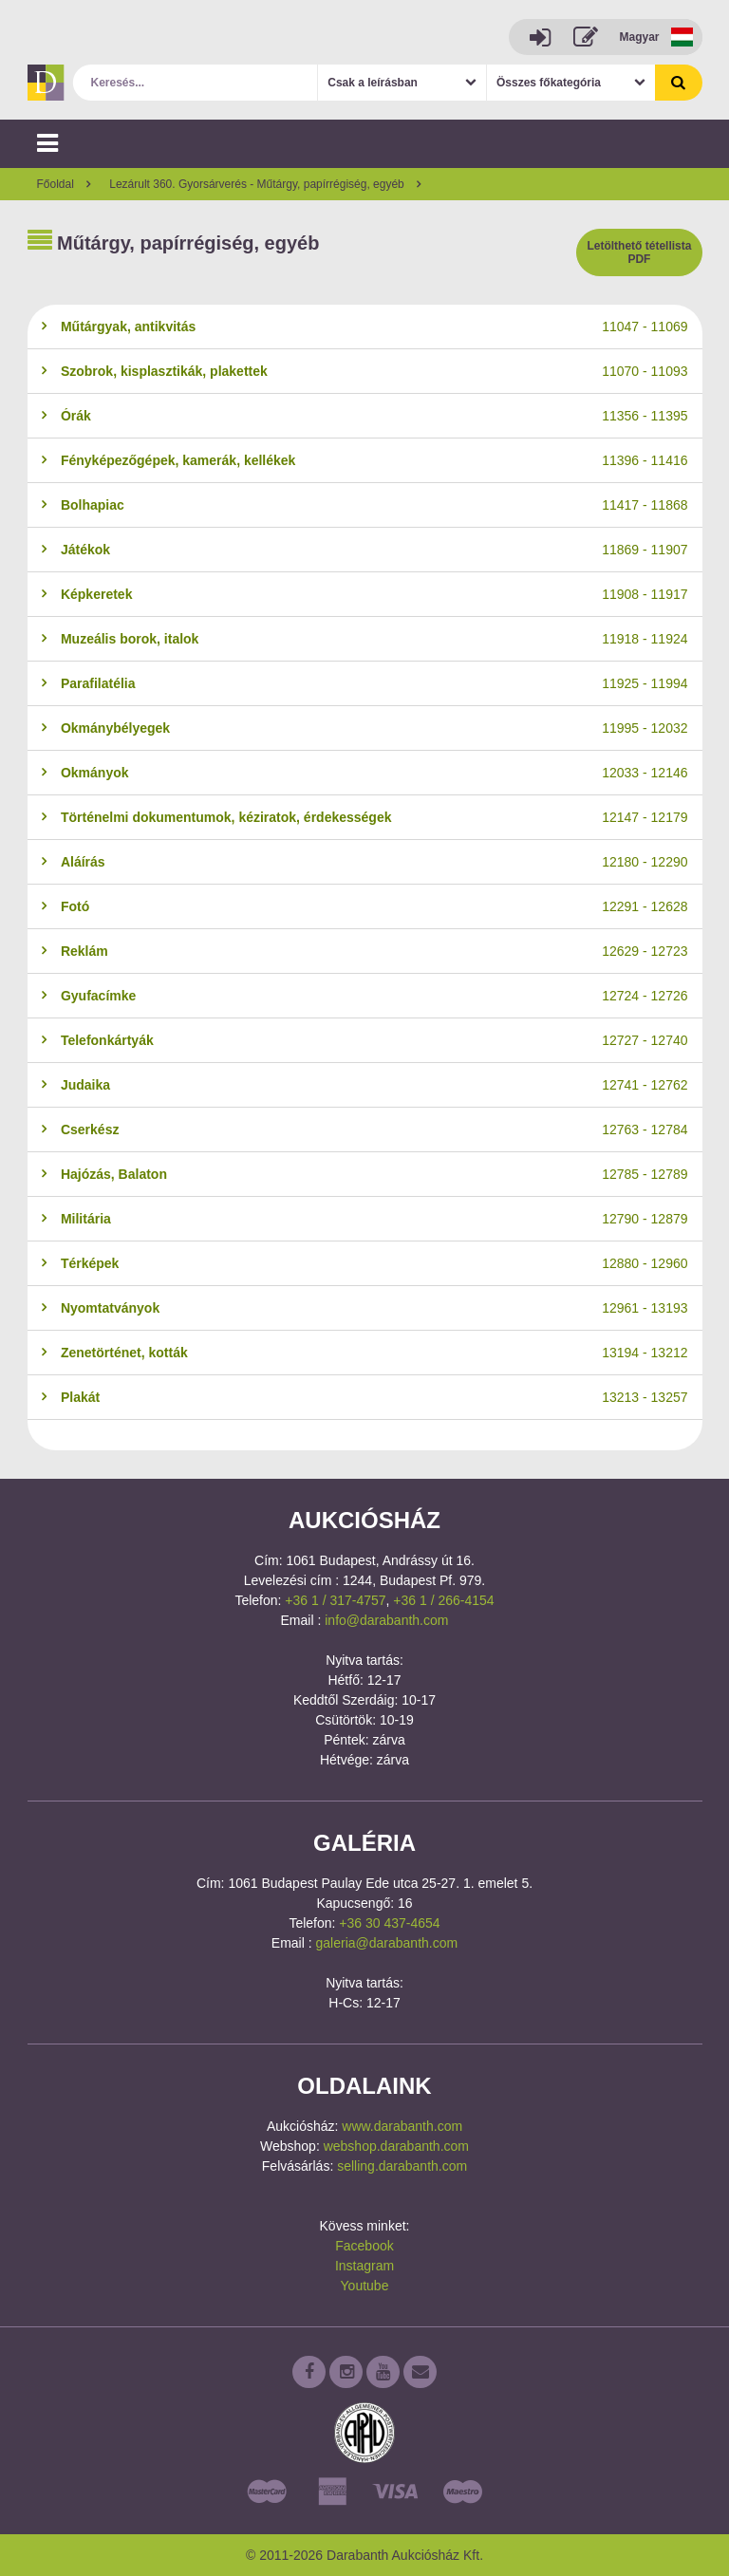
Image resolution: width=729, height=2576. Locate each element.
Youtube (365, 2285)
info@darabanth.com (386, 1620)
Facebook (364, 2245)
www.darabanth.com (402, 2126)
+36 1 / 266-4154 (443, 1600)
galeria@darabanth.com (387, 1943)
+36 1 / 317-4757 (335, 1600)
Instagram (364, 2265)
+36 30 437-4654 (389, 1923)
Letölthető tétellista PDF (639, 252)
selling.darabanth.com (402, 2166)
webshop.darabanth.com (396, 2146)
